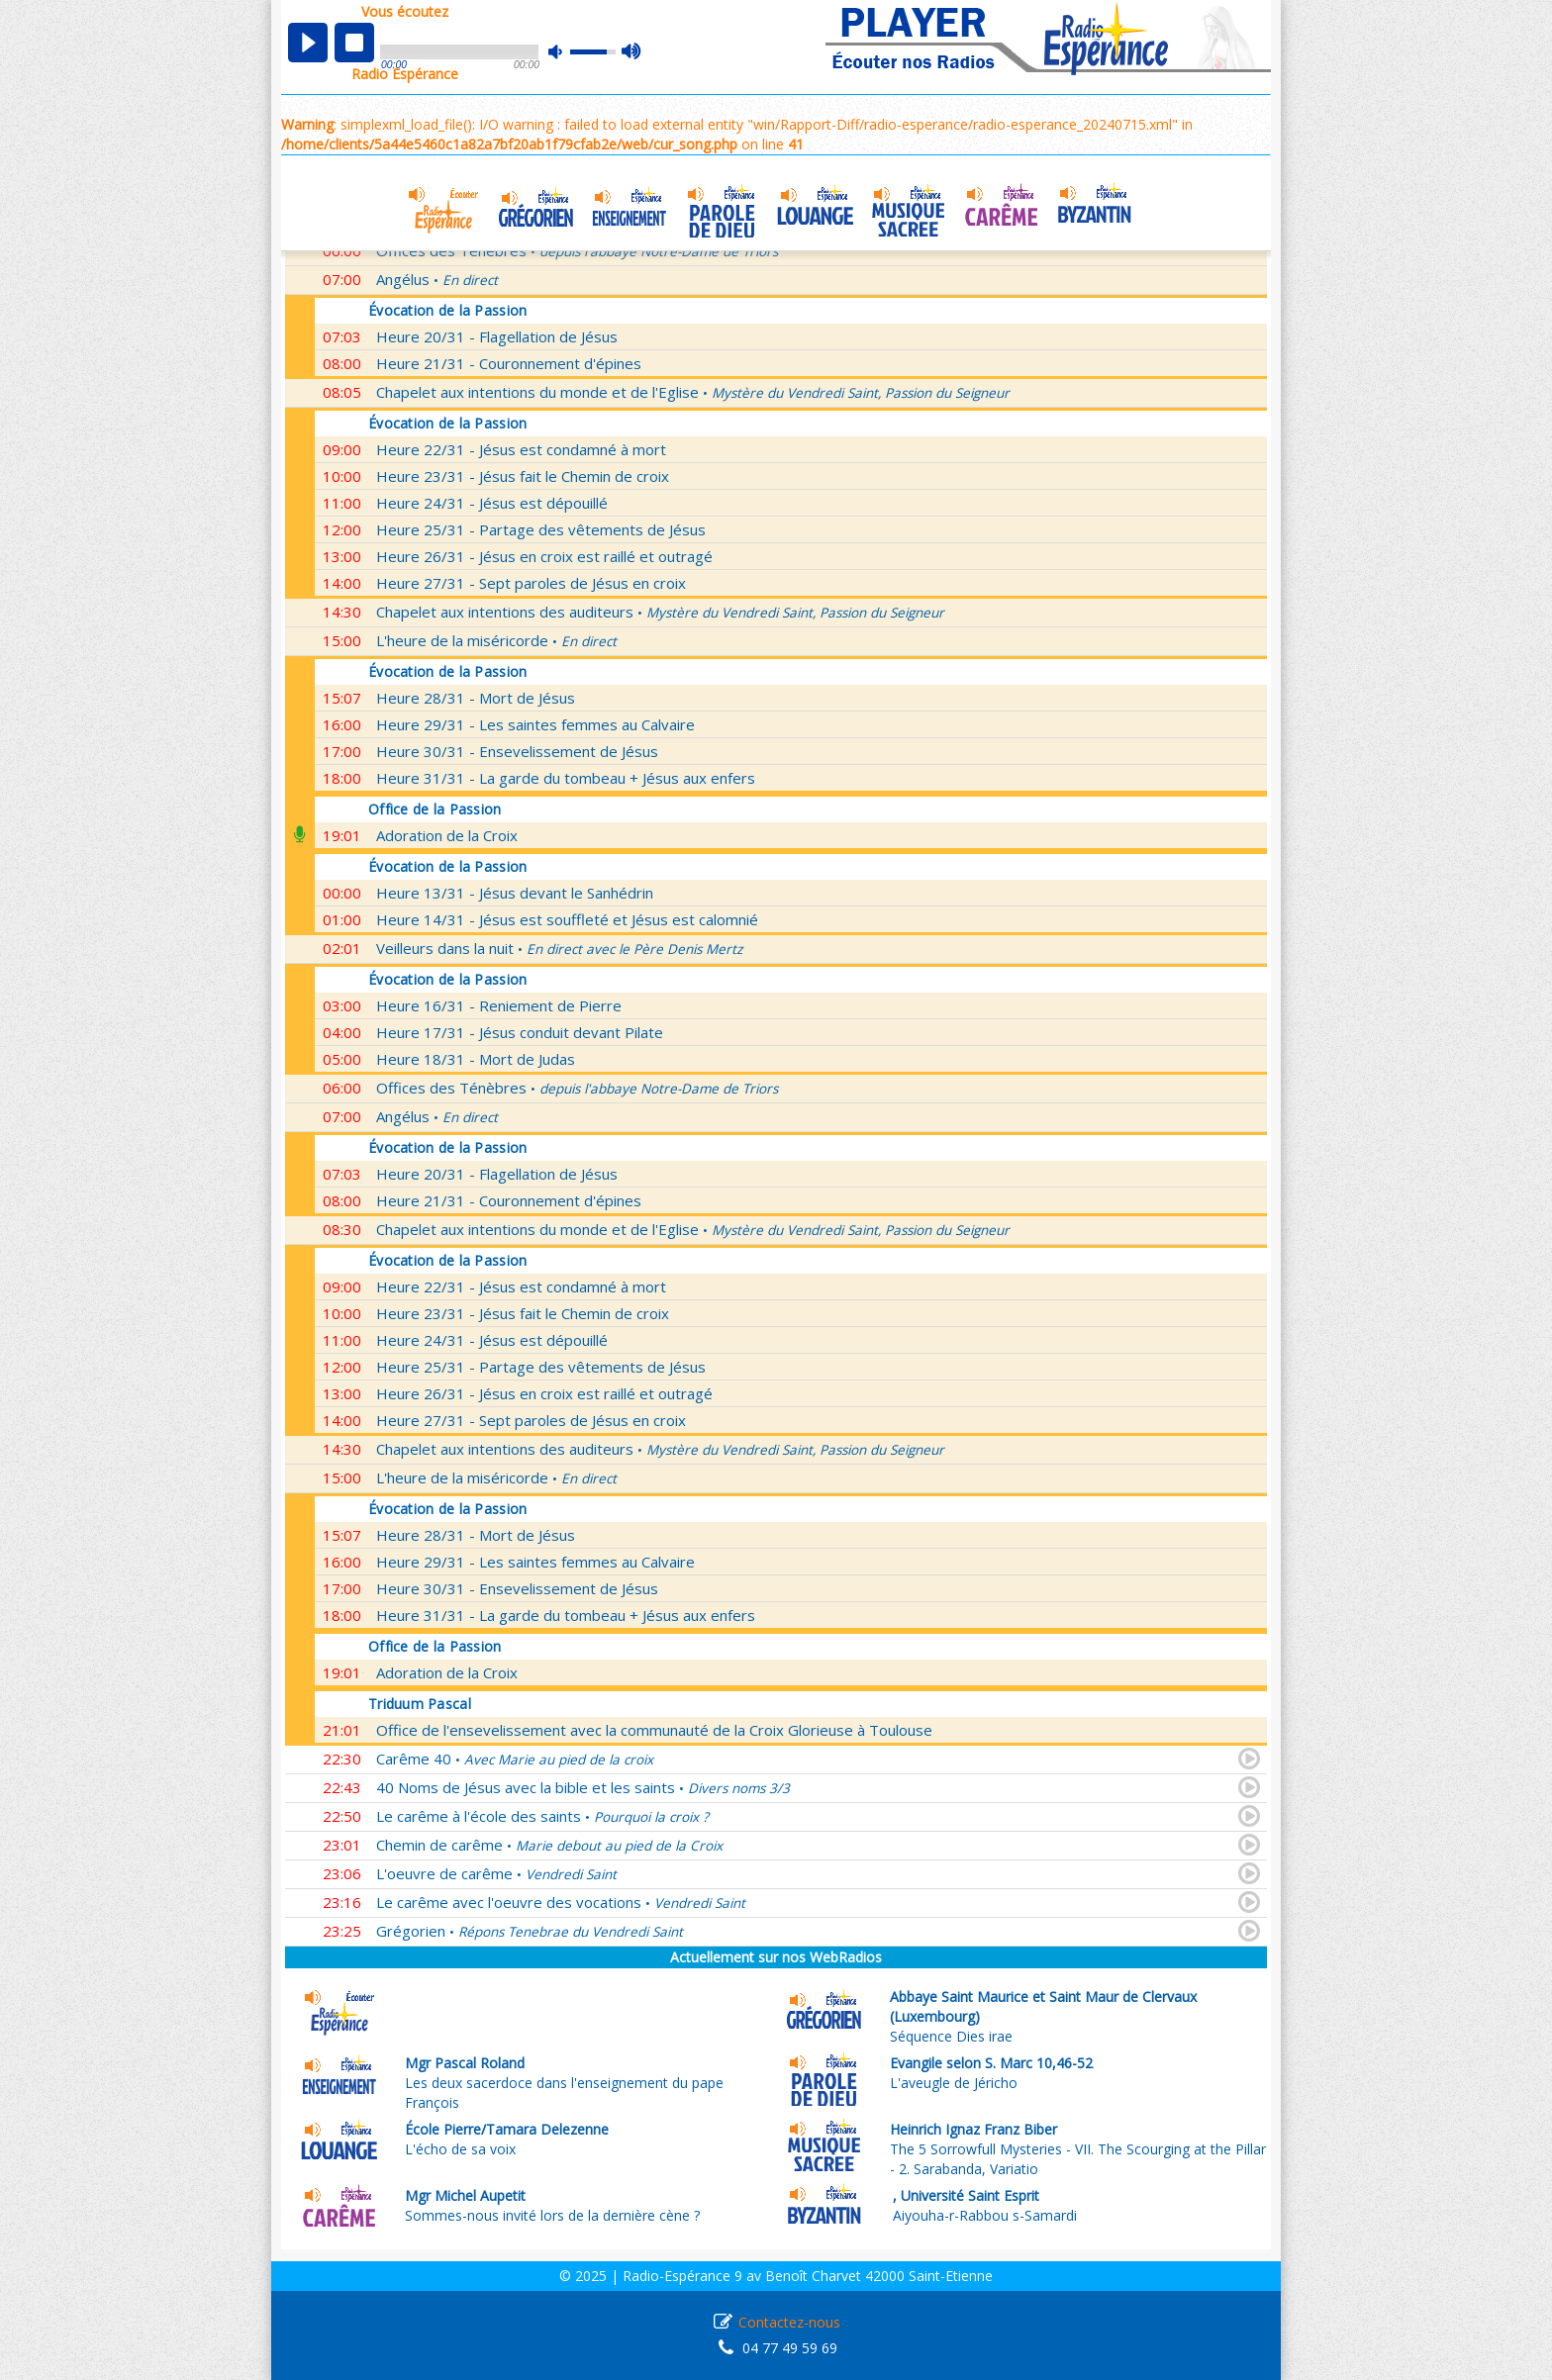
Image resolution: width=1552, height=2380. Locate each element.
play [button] (308, 42)
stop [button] (354, 42)
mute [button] (565, 52)
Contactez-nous (789, 2322)
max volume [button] (632, 52)
